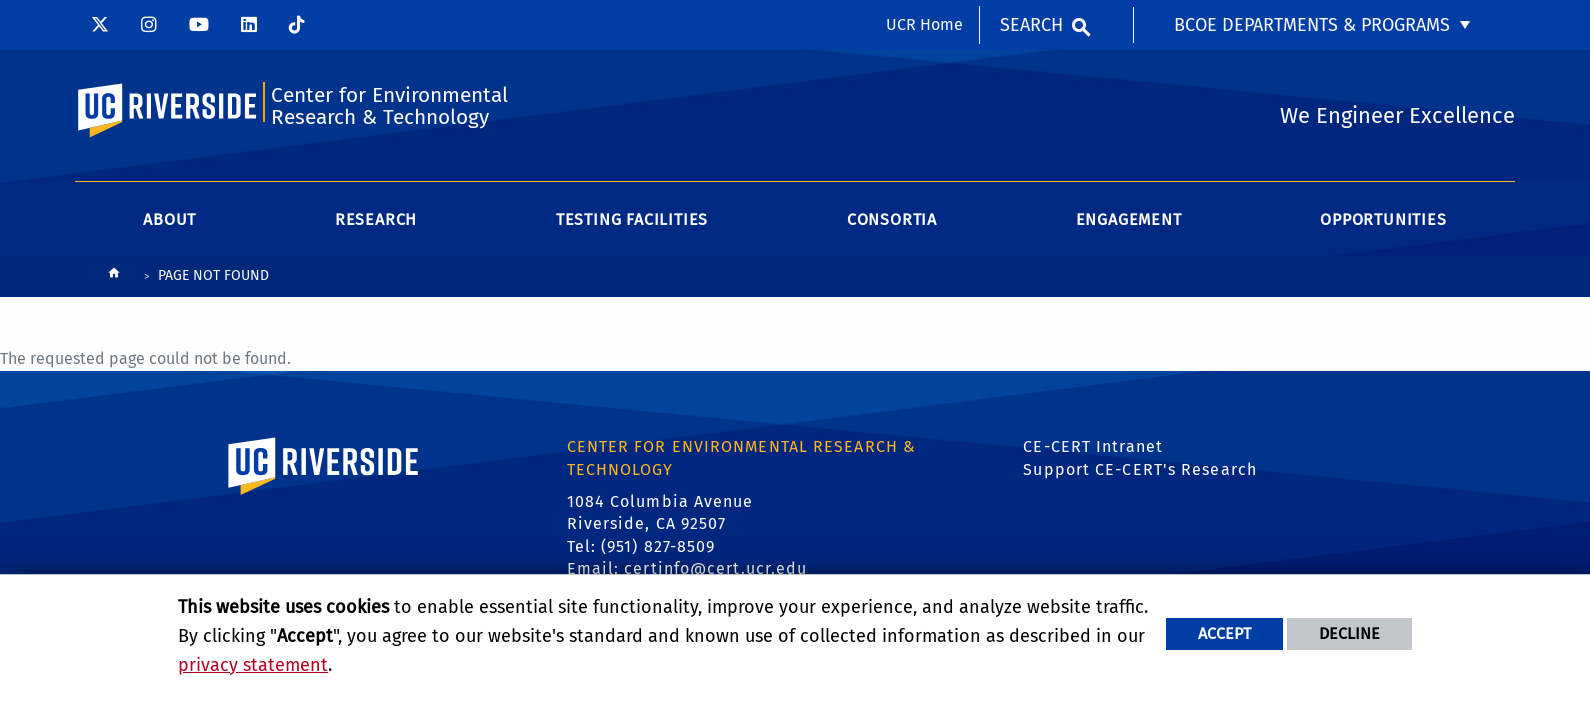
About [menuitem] (169, 219)
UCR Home (924, 24)
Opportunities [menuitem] (1383, 219)
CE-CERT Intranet (1093, 446)
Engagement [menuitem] (1129, 219)
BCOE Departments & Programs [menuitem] (1312, 25)
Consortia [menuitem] (892, 219)
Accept (1224, 633)
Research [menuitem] (376, 219)
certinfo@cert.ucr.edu (715, 568)
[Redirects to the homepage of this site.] (114, 277)
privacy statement (253, 665)
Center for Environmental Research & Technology (389, 106)
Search (1031, 25)
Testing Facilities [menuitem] (632, 219)
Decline (1349, 633)
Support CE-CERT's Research (1140, 469)
